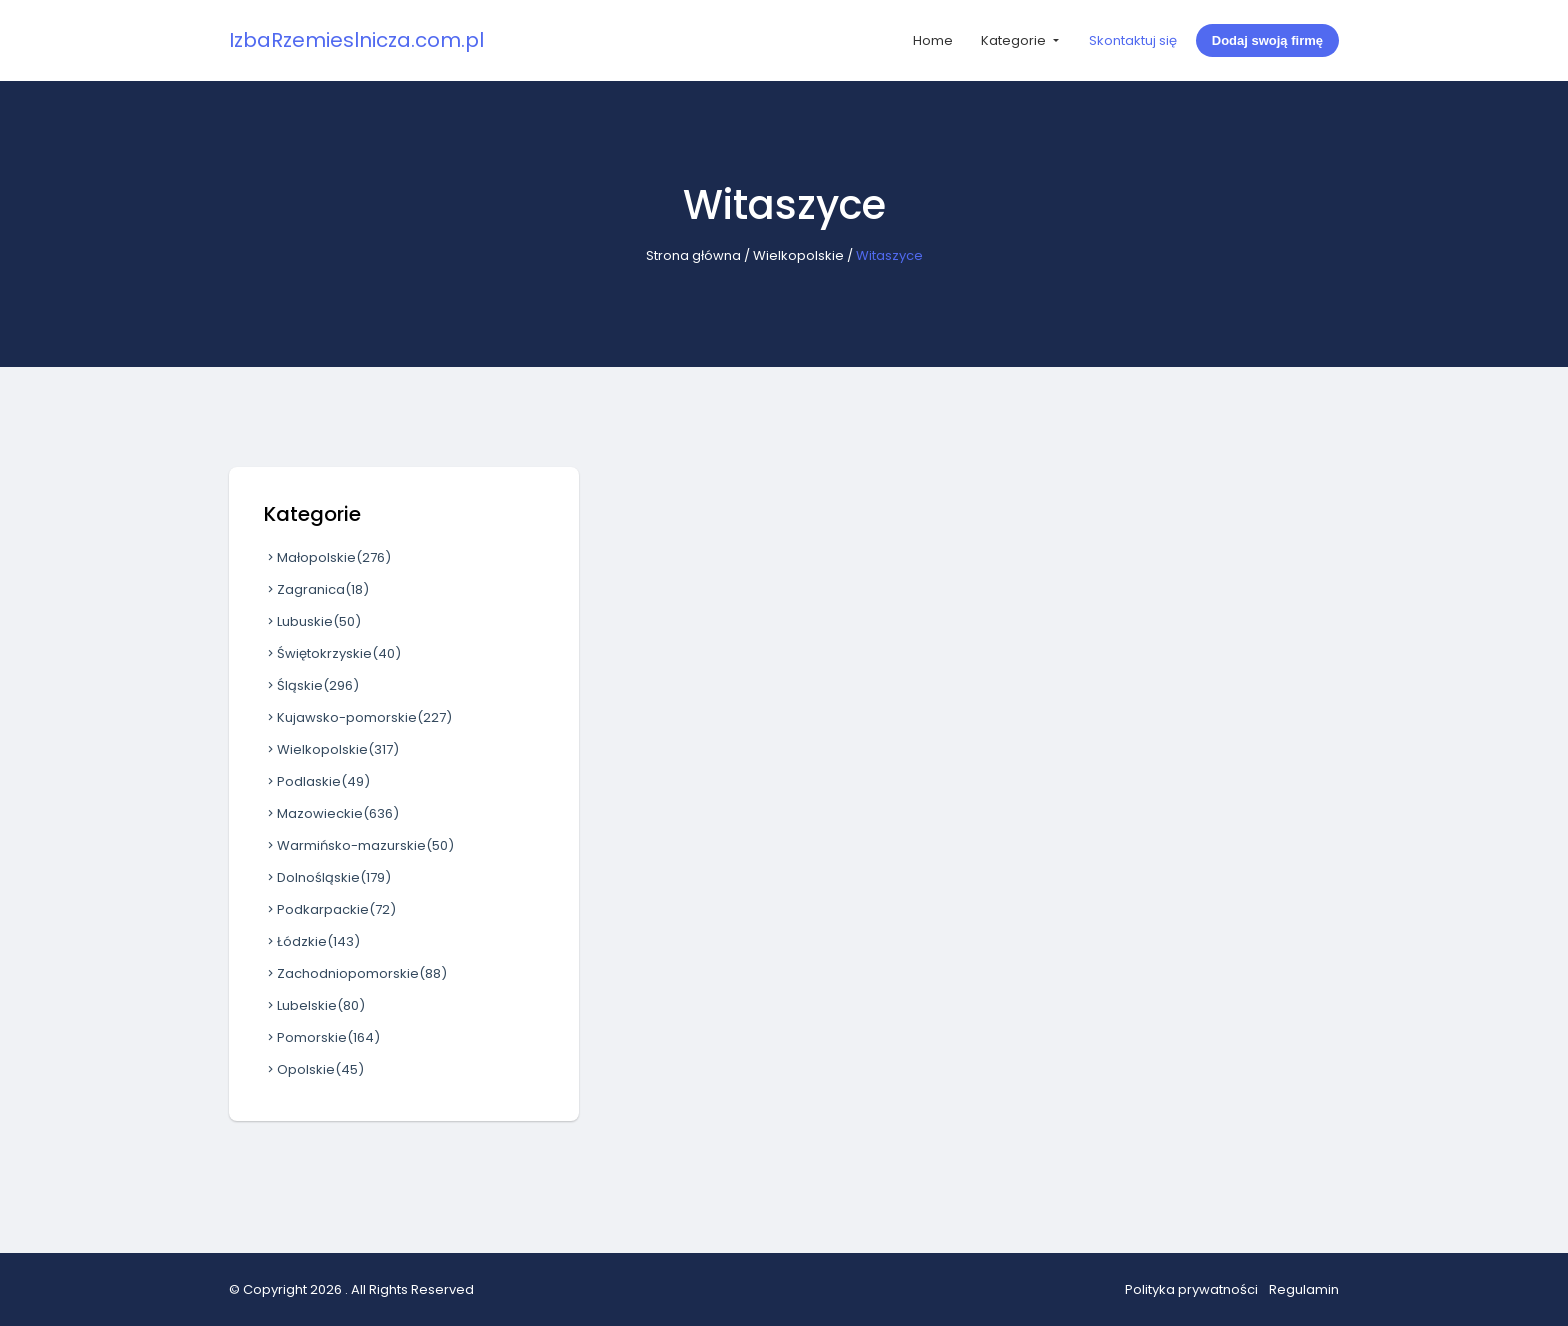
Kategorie (1015, 40)
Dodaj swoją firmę (1267, 40)
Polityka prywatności (1191, 1289)
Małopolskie (327, 557)
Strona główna (693, 255)
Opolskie (314, 1069)
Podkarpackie (330, 909)
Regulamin (1304, 1289)
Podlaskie (317, 781)
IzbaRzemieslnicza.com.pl (356, 40)
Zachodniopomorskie (355, 973)
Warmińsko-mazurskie (359, 845)
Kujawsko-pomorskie (358, 717)
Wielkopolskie (798, 255)
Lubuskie (312, 621)
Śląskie (311, 685)
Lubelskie (314, 1005)
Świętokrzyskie (332, 653)
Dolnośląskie (327, 877)
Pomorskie (322, 1037)
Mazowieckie (331, 813)
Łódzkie (312, 941)
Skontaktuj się (1133, 40)
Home (933, 40)
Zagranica (316, 589)
